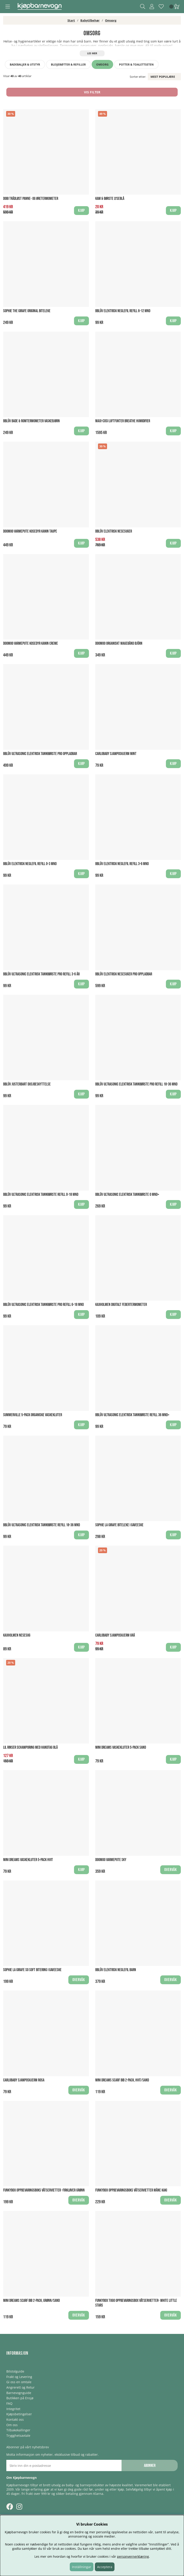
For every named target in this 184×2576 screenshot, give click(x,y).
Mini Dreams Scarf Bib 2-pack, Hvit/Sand (122, 2080)
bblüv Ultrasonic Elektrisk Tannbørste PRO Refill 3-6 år (41, 974)
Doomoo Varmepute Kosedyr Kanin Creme (30, 643)
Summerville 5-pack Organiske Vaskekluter (32, 1415)
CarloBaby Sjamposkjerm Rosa (23, 2080)
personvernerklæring (133, 2556)
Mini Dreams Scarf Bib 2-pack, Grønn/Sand (31, 2300)
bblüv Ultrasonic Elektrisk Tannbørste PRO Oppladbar (40, 753)
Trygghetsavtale (18, 2435)
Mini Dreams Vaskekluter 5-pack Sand (120, 1747)
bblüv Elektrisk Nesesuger (113, 531)
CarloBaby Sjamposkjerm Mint (115, 753)
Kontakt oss (15, 2419)
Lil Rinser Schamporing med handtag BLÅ (30, 1747)
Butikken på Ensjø (19, 2398)
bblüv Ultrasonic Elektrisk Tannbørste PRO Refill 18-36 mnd (136, 1084)
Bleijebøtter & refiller (68, 64)
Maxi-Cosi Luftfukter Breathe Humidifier (122, 421)
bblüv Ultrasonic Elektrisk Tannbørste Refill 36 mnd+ (132, 1415)
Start (71, 20)
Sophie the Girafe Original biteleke (26, 311)
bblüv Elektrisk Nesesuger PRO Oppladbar (123, 974)
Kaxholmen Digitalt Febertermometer (121, 1304)
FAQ (9, 2403)
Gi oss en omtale (18, 2382)
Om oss (12, 2425)
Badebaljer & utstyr (25, 64)
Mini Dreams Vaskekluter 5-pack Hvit (28, 1859)
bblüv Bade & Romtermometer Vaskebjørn (31, 421)
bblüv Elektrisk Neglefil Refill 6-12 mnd (122, 311)
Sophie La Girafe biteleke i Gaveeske (119, 1525)
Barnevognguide (18, 2393)
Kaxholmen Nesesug (16, 1635)
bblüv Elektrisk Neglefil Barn (115, 1969)
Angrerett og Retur (20, 2387)
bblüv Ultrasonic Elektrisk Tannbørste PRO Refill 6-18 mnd (43, 1304)
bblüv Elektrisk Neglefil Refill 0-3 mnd (30, 863)
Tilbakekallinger (18, 2430)
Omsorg (110, 20)
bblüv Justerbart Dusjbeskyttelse (27, 1084)
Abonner (149, 2465)
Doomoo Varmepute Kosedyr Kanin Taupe (30, 531)
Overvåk (170, 1869)
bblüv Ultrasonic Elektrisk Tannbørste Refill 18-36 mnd (41, 1525)
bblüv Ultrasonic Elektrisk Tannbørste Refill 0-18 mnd (40, 1194)
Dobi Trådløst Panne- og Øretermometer (30, 198)
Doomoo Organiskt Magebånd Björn (118, 643)
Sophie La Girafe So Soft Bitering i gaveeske (32, 1969)
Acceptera (104, 2567)
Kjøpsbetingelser (19, 2414)
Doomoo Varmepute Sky (110, 1859)
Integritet (13, 2409)
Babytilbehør (90, 20)
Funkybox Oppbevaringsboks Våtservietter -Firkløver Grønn (44, 2190)
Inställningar (81, 2567)
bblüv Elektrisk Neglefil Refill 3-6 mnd (122, 863)
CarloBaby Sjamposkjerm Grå (115, 1635)
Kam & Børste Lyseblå (109, 198)
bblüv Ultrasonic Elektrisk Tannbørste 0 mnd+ (127, 1194)
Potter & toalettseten (136, 64)
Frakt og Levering (19, 2377)
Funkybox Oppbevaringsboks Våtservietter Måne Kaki (131, 2190)
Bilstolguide (15, 2371)
